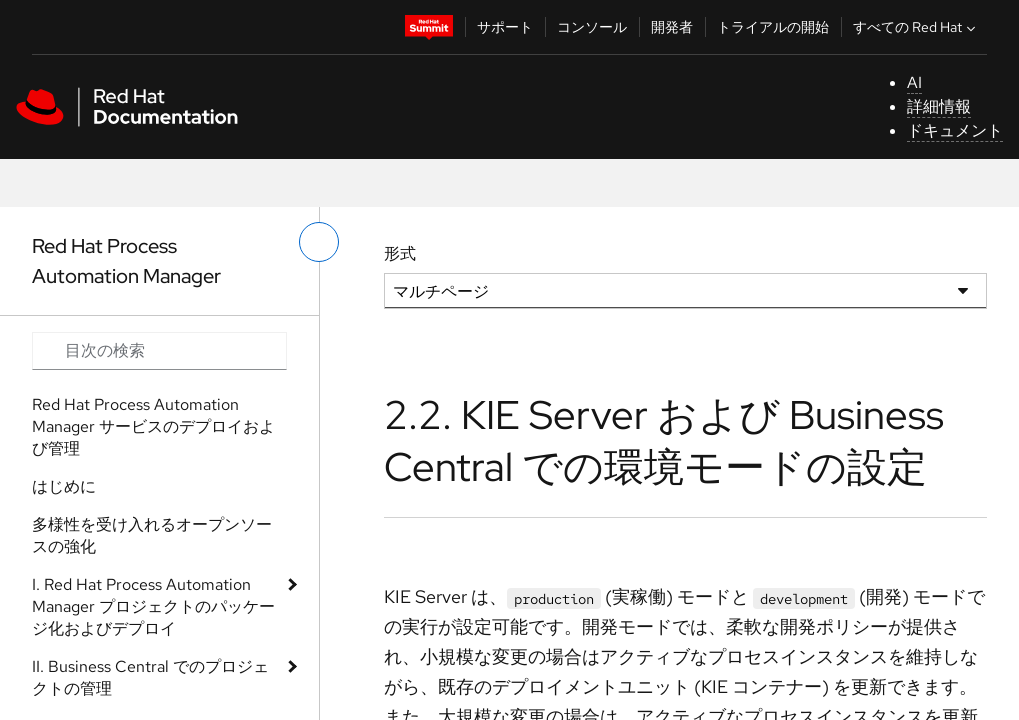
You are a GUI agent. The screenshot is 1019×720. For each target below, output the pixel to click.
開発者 (672, 27)
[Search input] (159, 351)
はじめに (64, 486)
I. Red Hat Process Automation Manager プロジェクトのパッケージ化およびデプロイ (153, 606)
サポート (505, 27)
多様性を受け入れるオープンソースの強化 (152, 535)
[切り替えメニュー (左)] (319, 242)
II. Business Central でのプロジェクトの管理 (150, 677)
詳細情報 (939, 106)
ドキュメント (955, 130)
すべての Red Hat (916, 27)
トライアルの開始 (773, 27)
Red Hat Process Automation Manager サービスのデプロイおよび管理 (153, 426)
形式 (400, 253)
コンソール (592, 27)
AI (914, 82)
